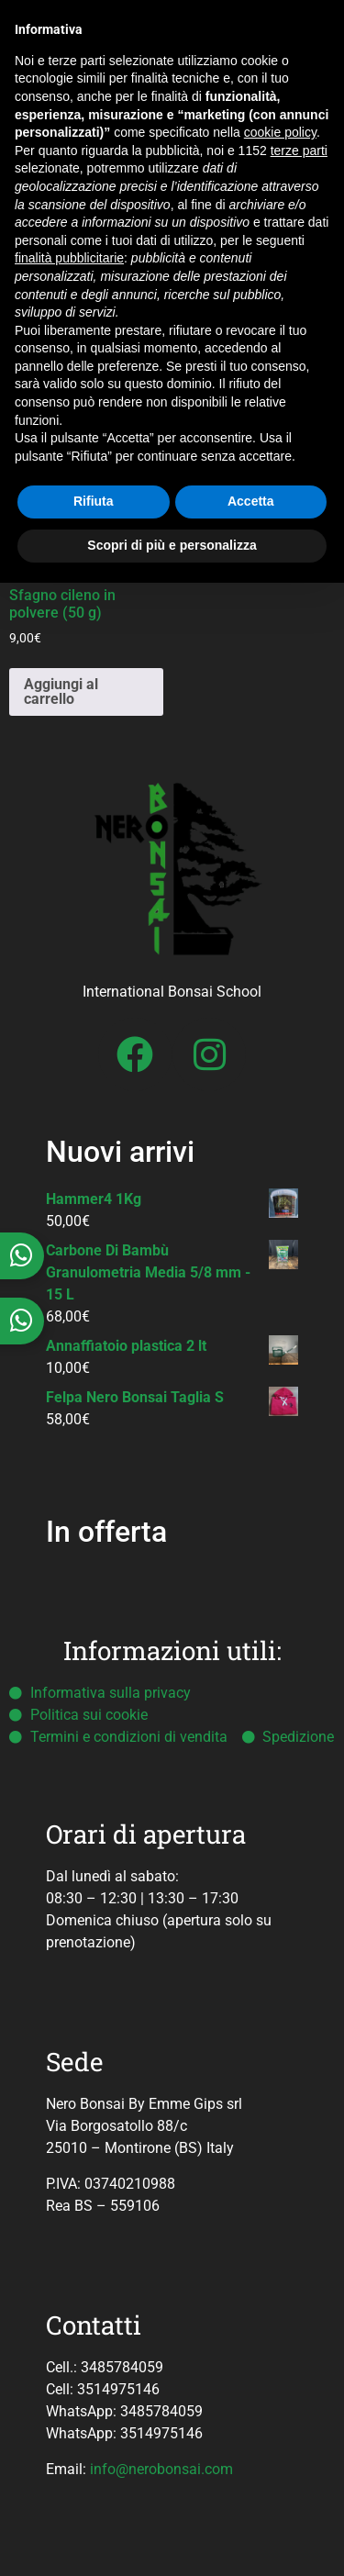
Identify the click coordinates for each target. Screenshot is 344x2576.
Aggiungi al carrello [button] (61, 691)
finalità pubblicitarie (69, 258)
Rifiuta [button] (93, 501)
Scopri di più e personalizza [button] (171, 545)
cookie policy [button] (280, 132)
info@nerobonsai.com (161, 2469)
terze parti (299, 150)
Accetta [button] (250, 501)
